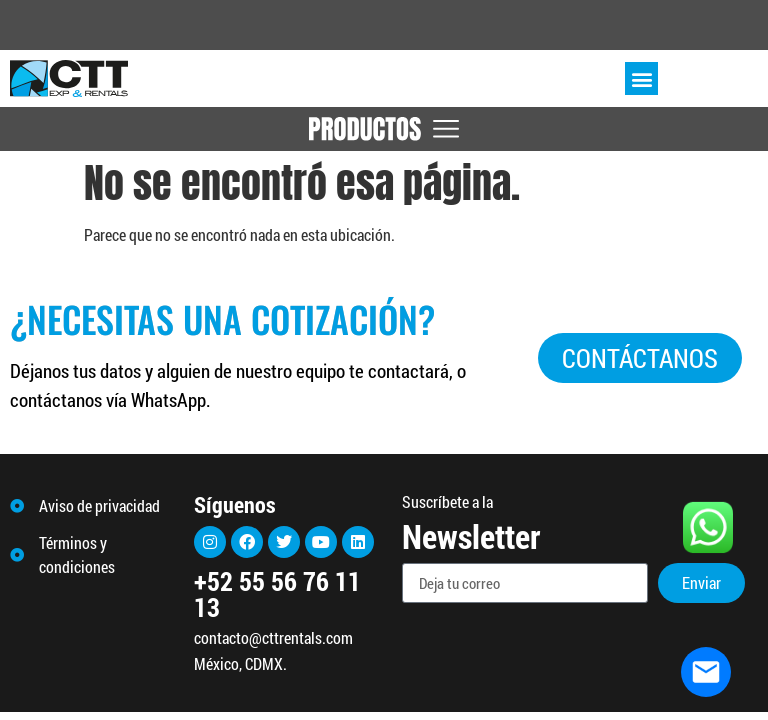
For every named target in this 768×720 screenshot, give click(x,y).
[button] (641, 78)
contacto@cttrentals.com (273, 637)
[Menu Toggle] (384, 129)
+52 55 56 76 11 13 (277, 594)
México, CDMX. (240, 663)
